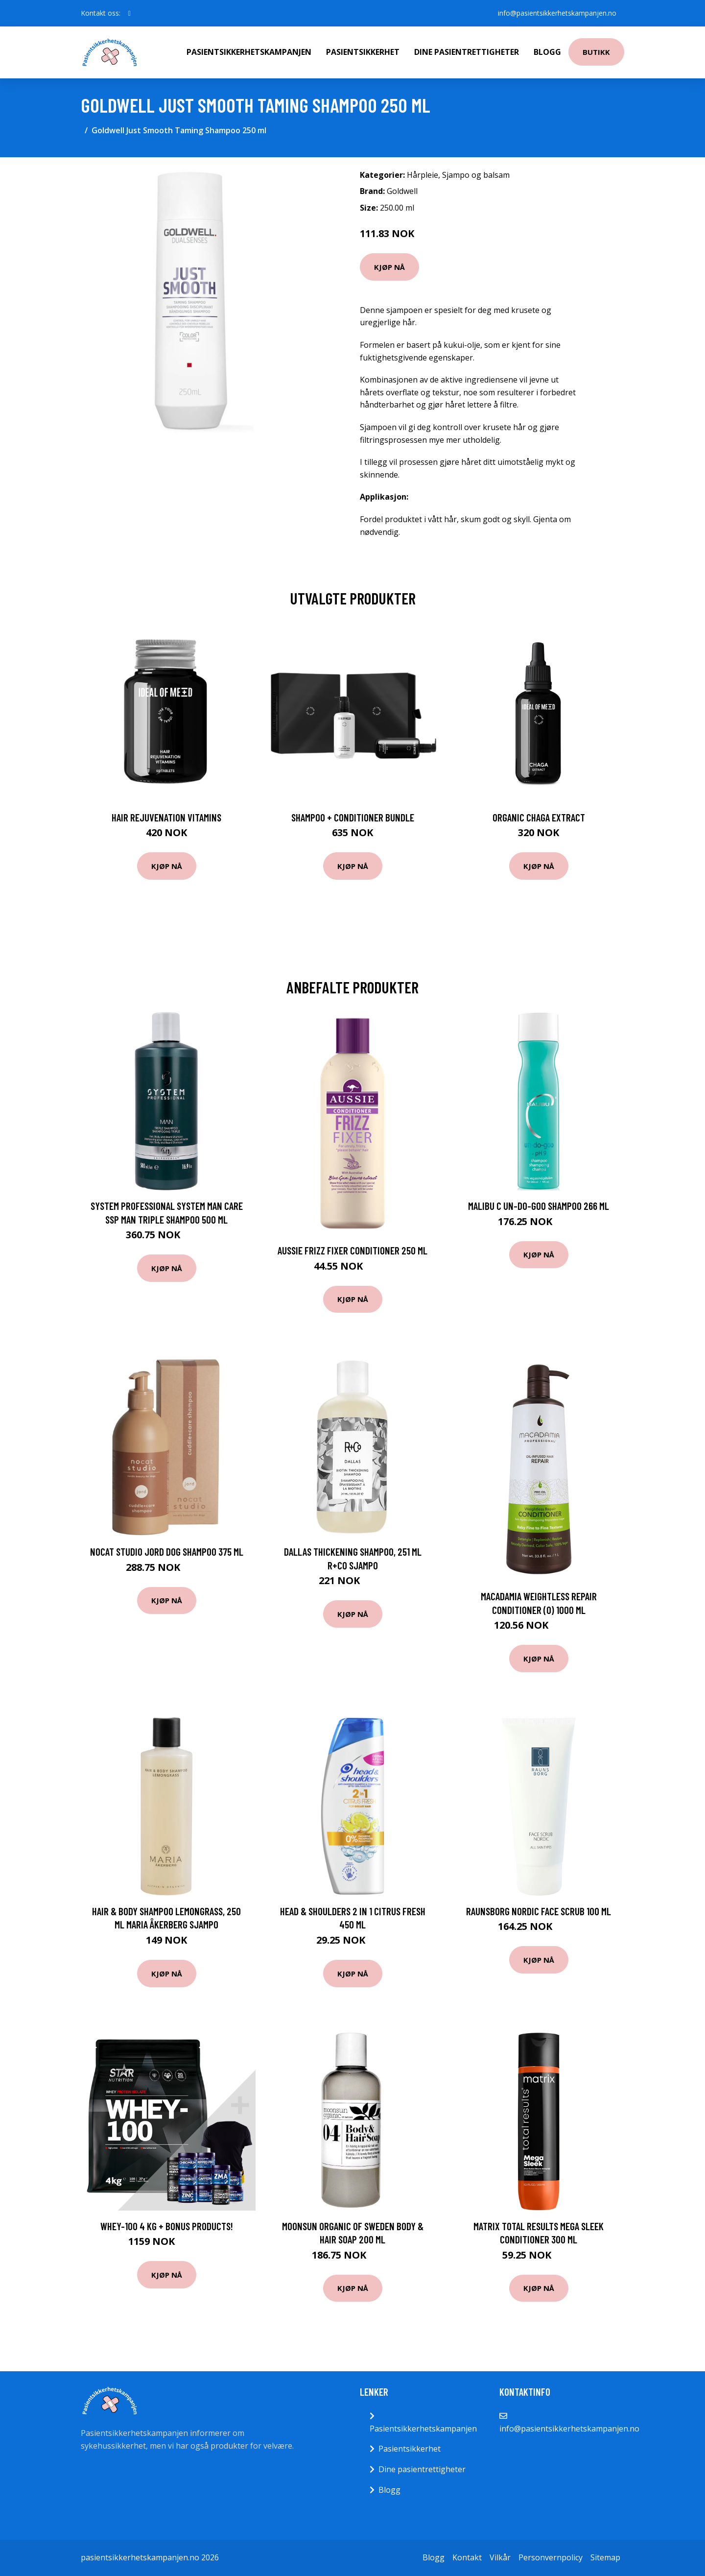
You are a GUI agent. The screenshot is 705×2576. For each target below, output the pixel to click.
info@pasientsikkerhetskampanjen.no (557, 13)
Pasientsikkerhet (363, 52)
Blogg (547, 52)
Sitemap (605, 2557)
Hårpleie (422, 174)
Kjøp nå (389, 267)
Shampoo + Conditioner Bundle (352, 817)
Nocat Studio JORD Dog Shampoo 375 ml (166, 1551)
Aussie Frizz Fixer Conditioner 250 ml (352, 1250)
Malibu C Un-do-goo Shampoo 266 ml (538, 1206)
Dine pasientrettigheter (466, 52)
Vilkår (500, 2557)
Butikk (596, 52)
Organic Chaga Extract (539, 817)
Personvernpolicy (550, 2557)
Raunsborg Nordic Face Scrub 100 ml (538, 1911)
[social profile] (129, 13)
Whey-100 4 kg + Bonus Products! (166, 2226)
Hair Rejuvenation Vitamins (166, 817)
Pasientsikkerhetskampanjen (249, 52)
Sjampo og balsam (476, 174)
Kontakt (467, 2557)
